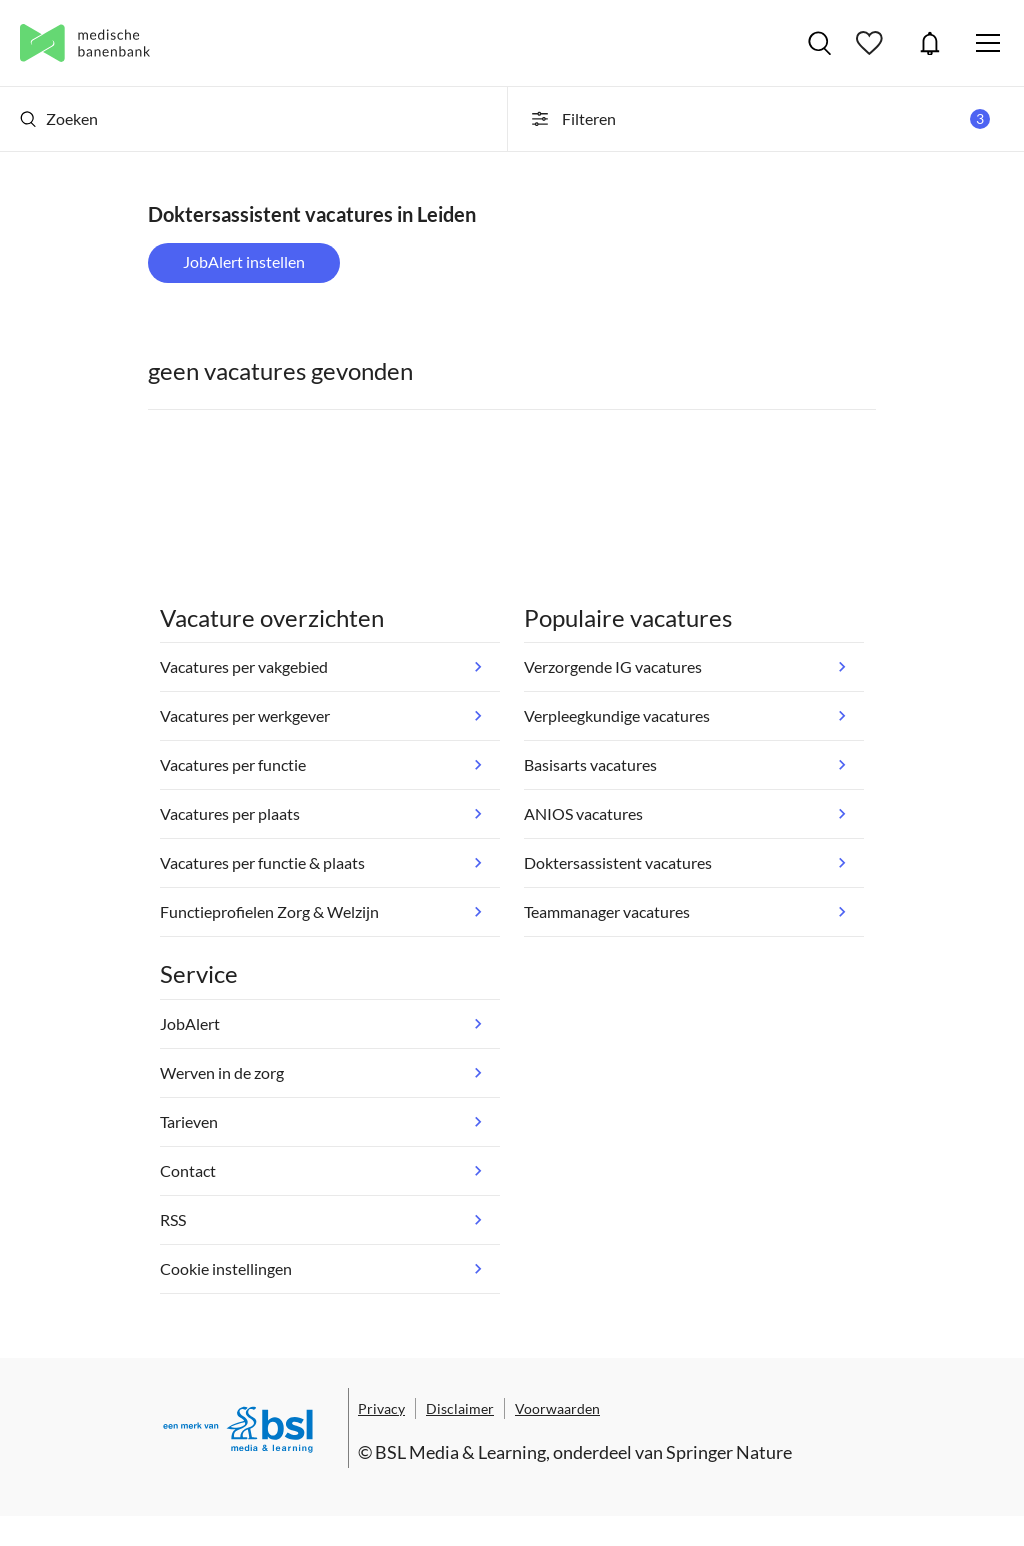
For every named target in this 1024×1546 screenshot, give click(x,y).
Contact (188, 1170)
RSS (173, 1219)
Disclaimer (460, 1408)
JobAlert (930, 43)
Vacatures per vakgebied (244, 666)
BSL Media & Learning (460, 1452)
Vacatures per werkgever (245, 715)
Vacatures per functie (233, 764)
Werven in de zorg (222, 1072)
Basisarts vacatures (590, 764)
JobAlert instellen (244, 261)
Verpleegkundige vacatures (617, 715)
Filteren (759, 119)
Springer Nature (729, 1452)
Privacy (381, 1408)
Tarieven (189, 1121)
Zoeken (59, 118)
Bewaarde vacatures (872, 43)
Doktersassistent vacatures (618, 862)
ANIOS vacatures (583, 813)
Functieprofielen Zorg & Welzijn (269, 911)
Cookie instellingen (226, 1268)
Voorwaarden (557, 1408)
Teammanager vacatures (607, 911)
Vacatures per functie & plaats (262, 862)
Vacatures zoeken (819, 43)
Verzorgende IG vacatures (613, 666)
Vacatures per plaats (230, 813)
